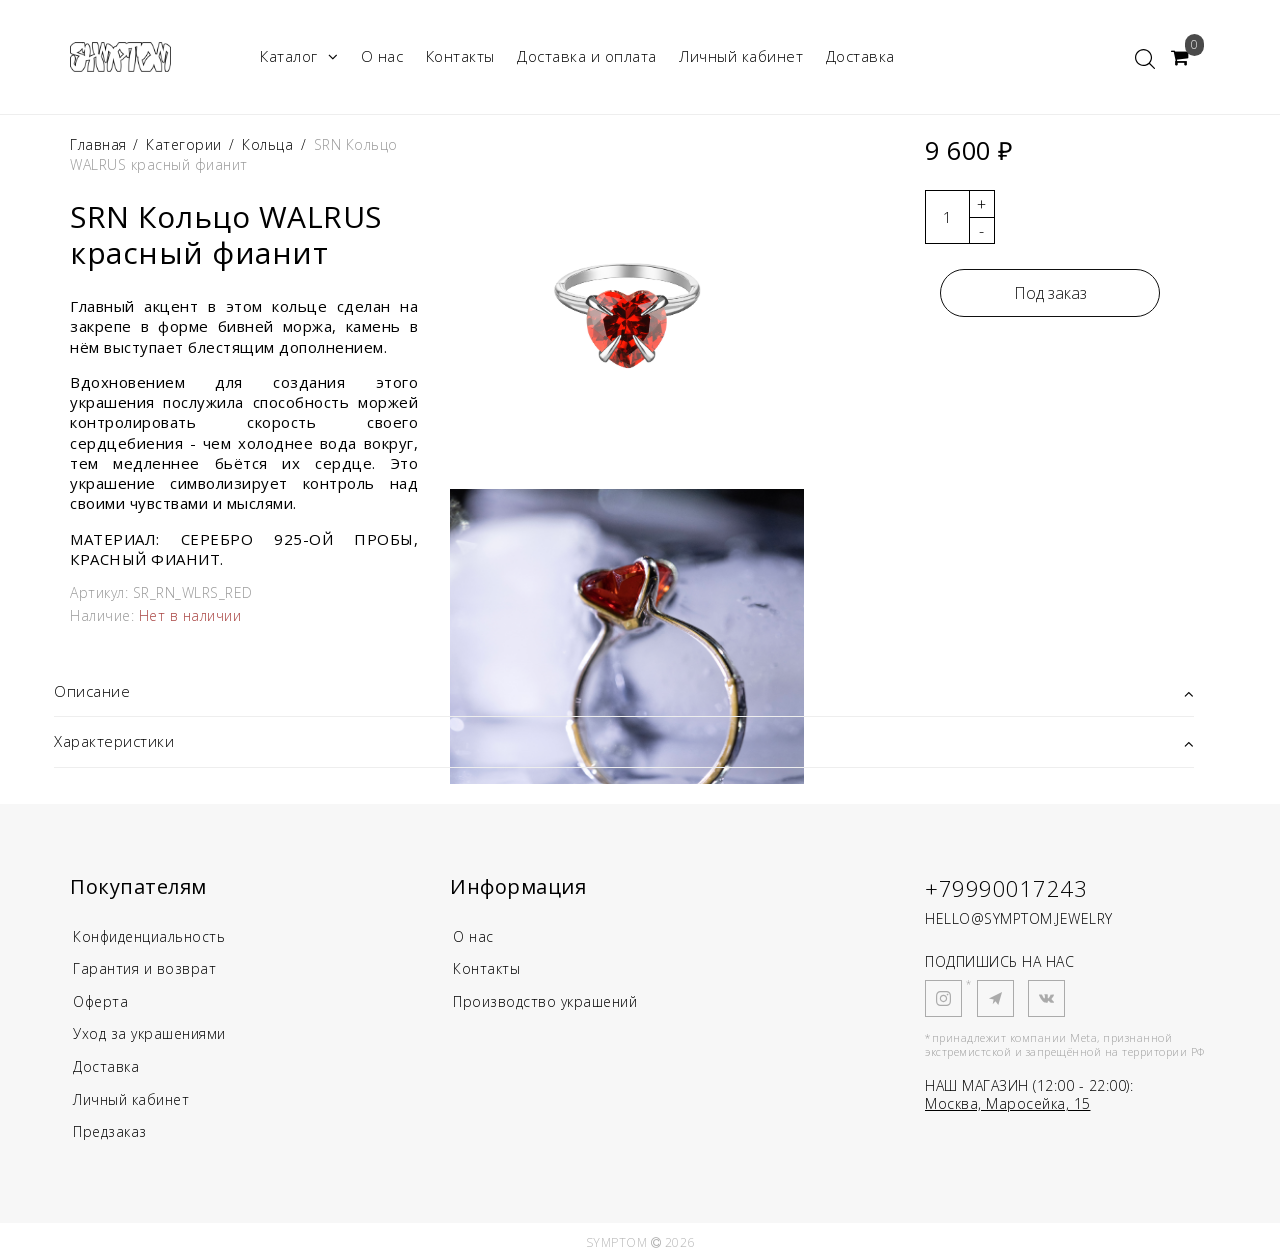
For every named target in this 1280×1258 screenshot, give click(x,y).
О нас (382, 56)
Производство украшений (551, 1000)
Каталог (299, 56)
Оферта (102, 1000)
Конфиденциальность (155, 936)
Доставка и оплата (587, 56)
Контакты (460, 56)
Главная (100, 144)
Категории (184, 144)
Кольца (267, 144)
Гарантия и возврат (147, 968)
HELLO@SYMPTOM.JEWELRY (1019, 918)
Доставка (860, 56)
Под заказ (1050, 293)
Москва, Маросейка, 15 (1008, 1103)
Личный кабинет (741, 56)
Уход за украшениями (155, 1032)
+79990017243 (1006, 888)
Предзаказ (112, 1128)
